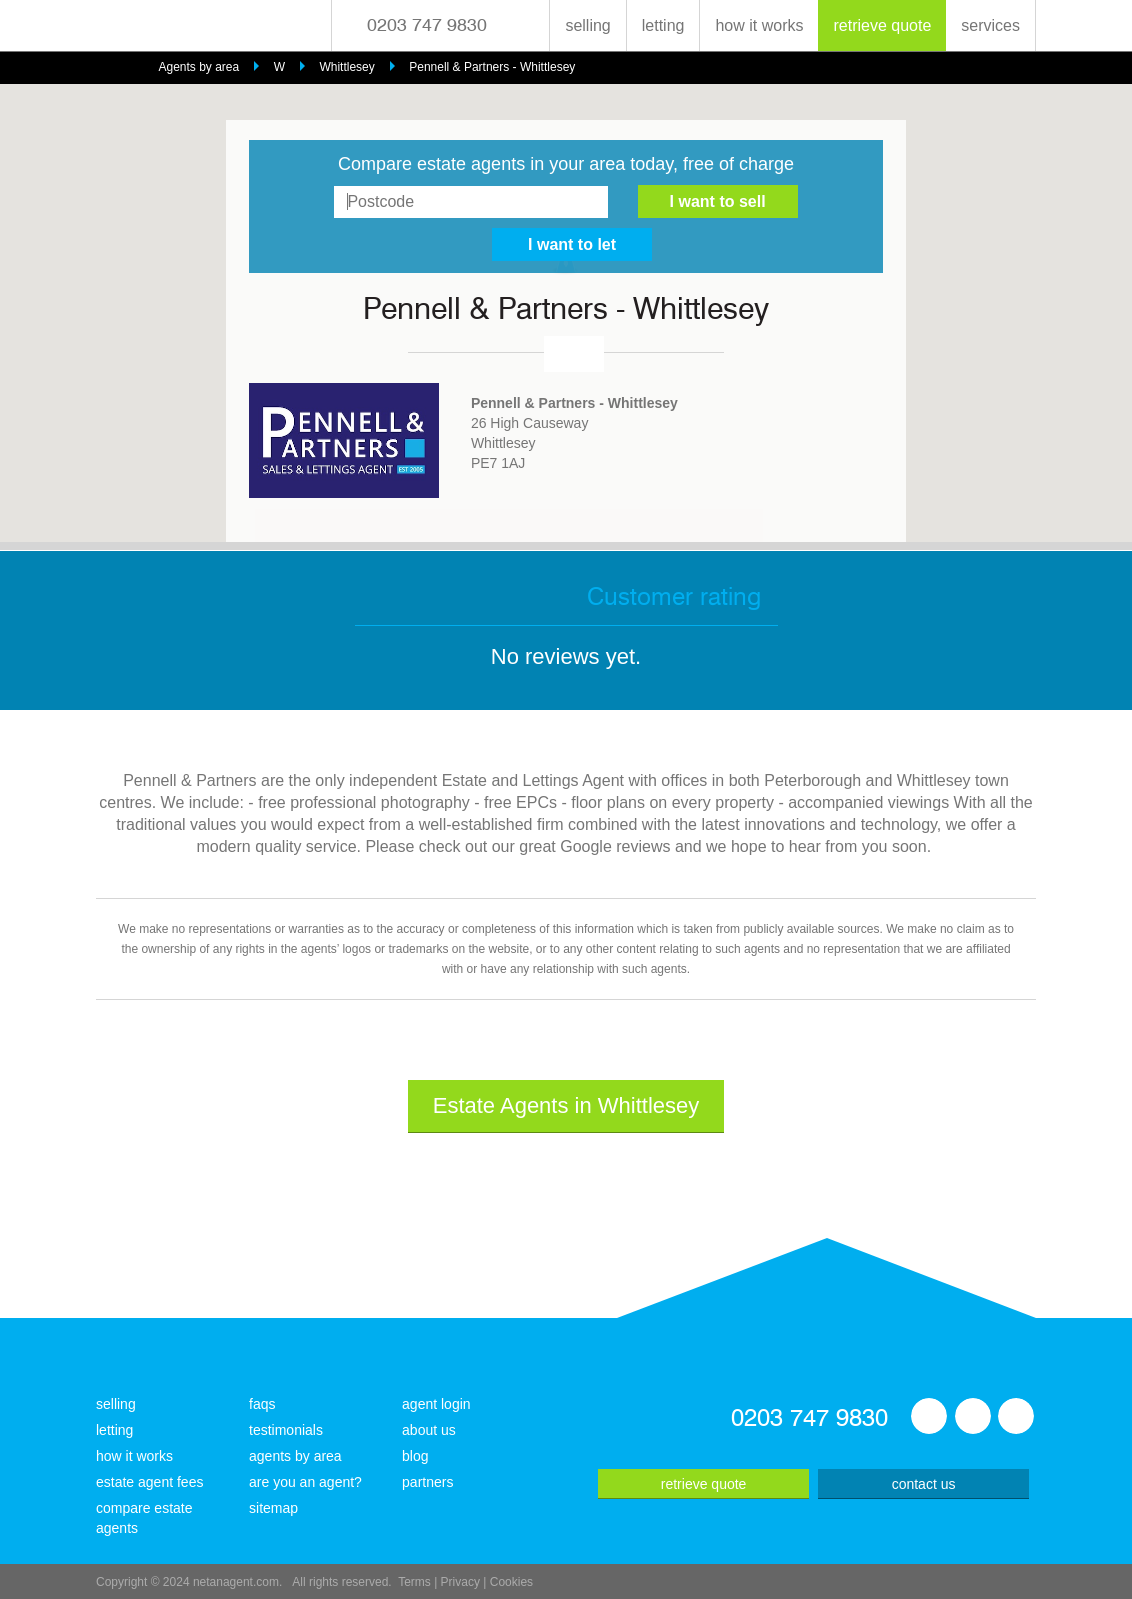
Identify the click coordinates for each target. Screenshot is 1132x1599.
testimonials (286, 1430)
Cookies (511, 1582)
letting (663, 25)
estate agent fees (149, 1482)
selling (587, 25)
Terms (414, 1582)
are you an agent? (305, 1482)
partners (427, 1482)
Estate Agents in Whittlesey (566, 1105)
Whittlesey (346, 67)
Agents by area (198, 67)
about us (429, 1430)
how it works (759, 25)
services (990, 25)
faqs (262, 1404)
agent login (436, 1404)
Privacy (460, 1582)
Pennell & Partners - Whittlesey (492, 67)
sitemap (273, 1508)
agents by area (295, 1456)
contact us (924, 1484)
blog (415, 1456)
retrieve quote (882, 25)
